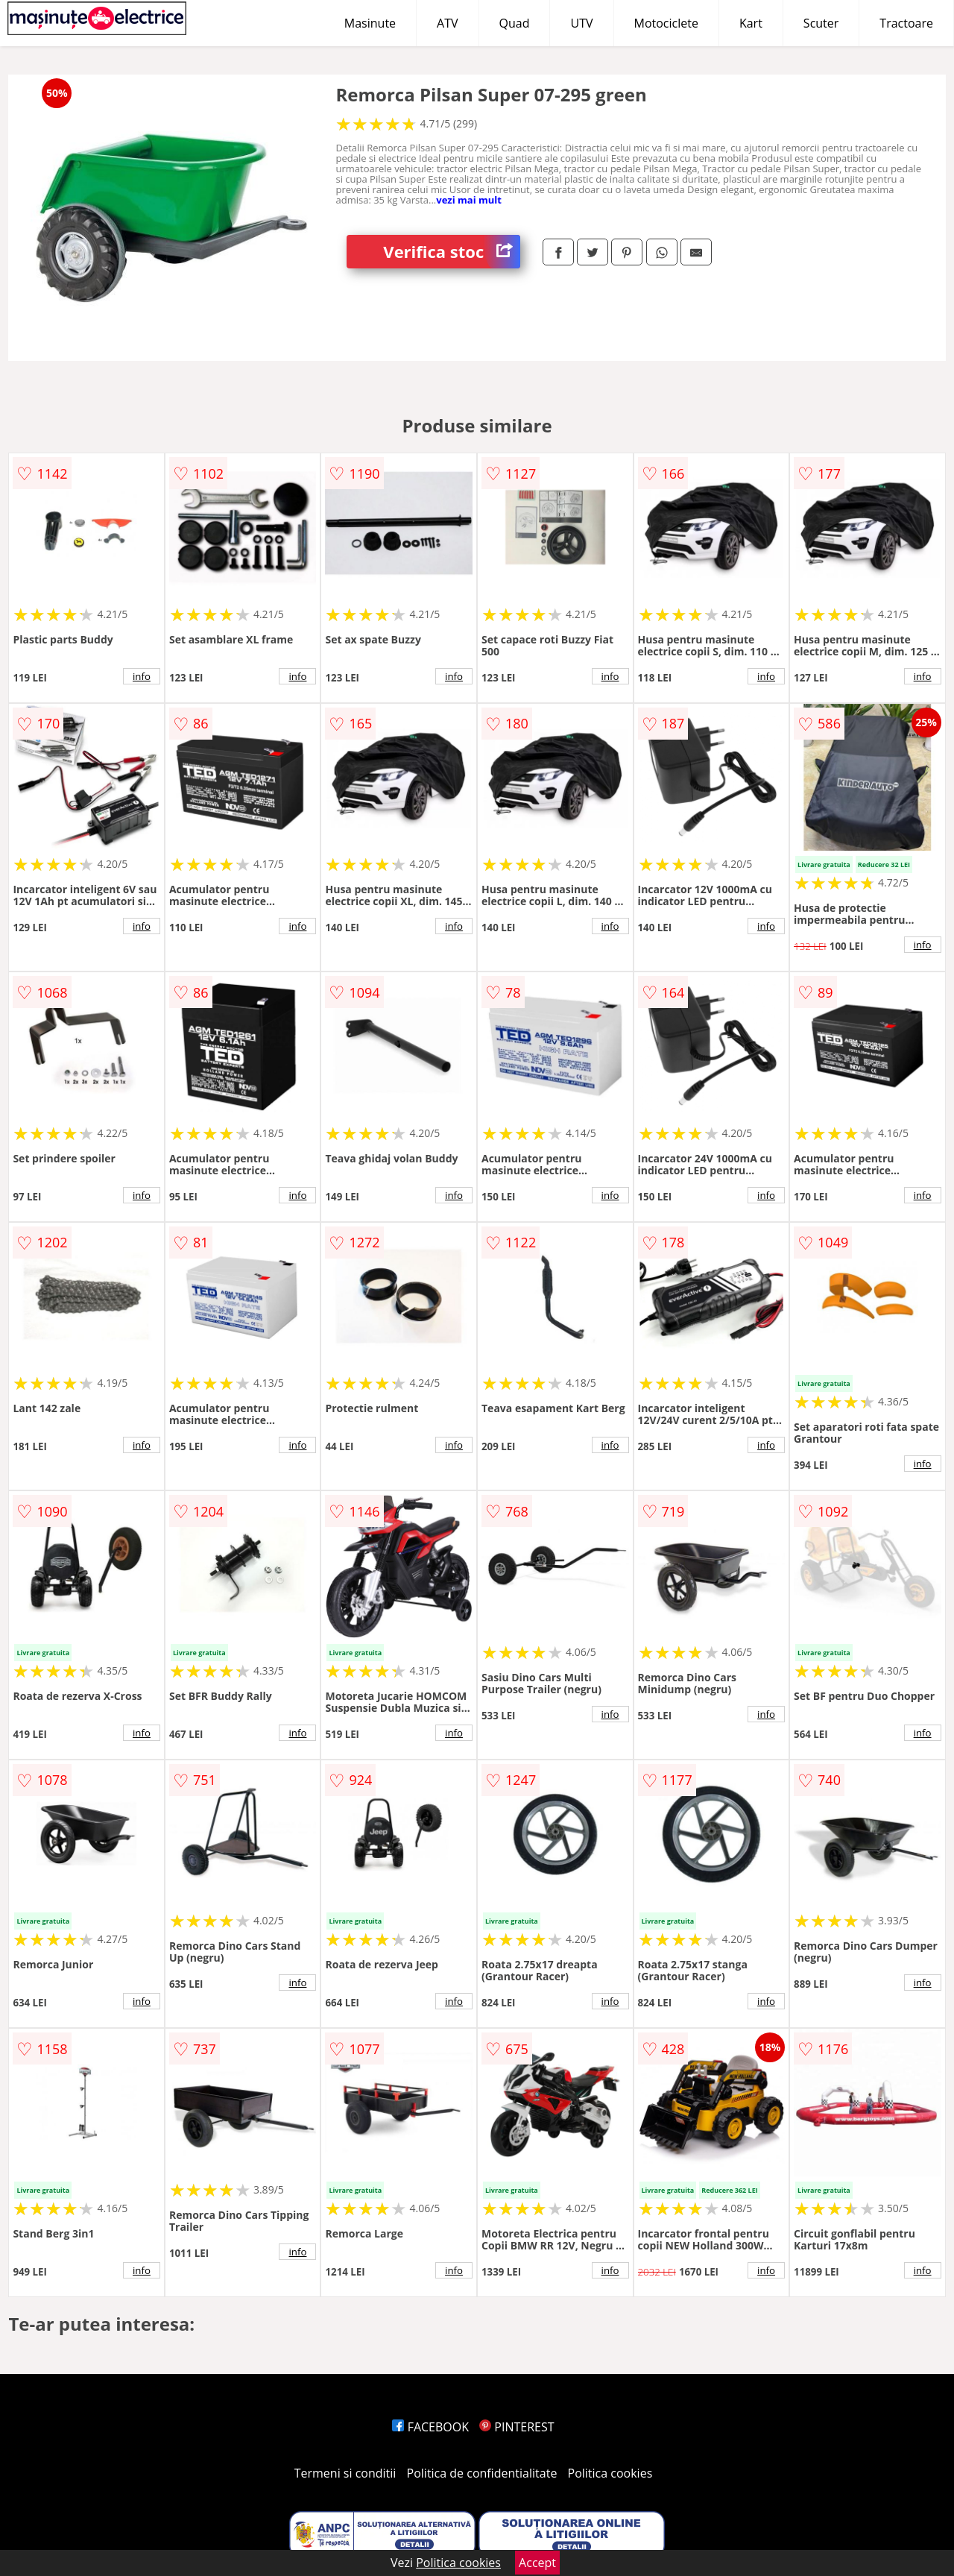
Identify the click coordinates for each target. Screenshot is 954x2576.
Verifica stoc (451, 251)
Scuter (820, 23)
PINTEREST (516, 2427)
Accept (537, 2562)
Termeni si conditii (345, 2473)
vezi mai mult (469, 200)
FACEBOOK (430, 2427)
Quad (514, 23)
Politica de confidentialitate (482, 2473)
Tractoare (906, 23)
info (142, 676)
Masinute (370, 23)
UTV (581, 23)
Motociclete (666, 23)
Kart (750, 23)
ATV (447, 23)
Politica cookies (610, 2473)
